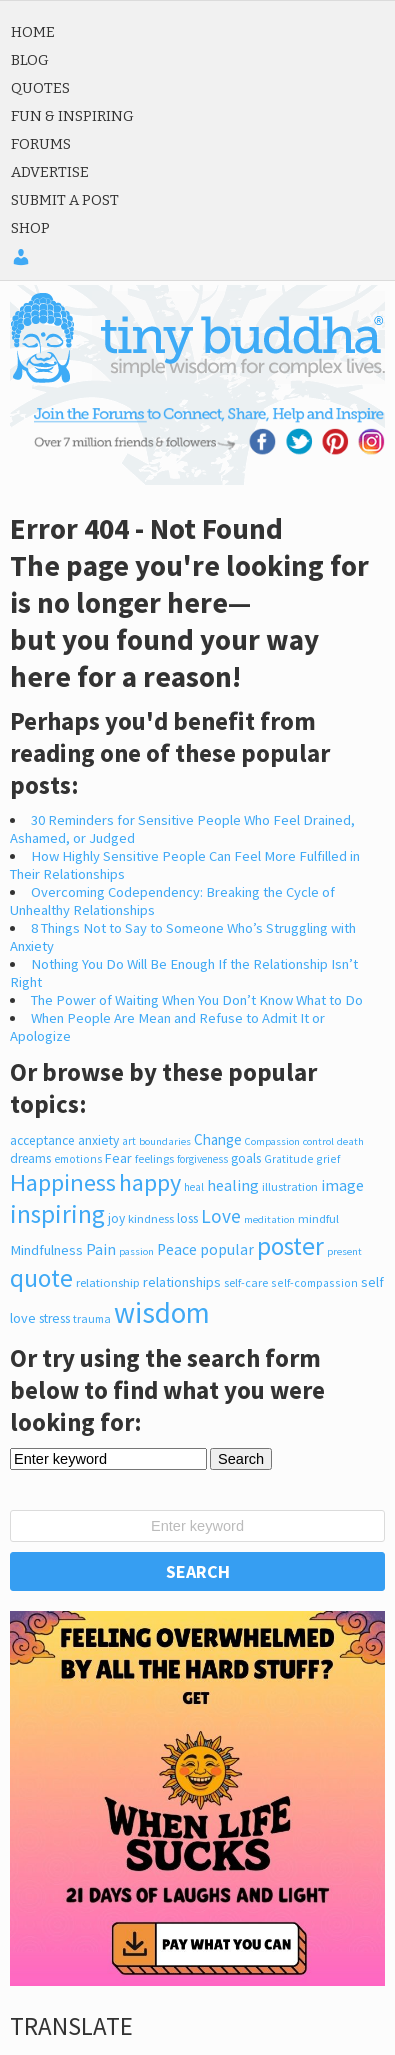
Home (33, 32)
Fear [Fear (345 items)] (118, 1158)
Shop (30, 228)
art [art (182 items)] (129, 1141)
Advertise (50, 172)
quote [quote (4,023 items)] (41, 1278)
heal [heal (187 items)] (194, 1187)
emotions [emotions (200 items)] (78, 1159)
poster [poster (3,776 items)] (290, 1246)
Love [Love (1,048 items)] (221, 1216)
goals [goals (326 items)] (246, 1158)
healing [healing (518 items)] (233, 1185)
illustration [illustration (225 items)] (290, 1186)
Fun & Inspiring (72, 116)
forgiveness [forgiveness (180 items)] (202, 1159)
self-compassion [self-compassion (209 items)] (314, 1282)
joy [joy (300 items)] (116, 1218)
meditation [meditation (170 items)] (269, 1219)
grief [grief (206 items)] (328, 1158)
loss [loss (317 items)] (187, 1218)
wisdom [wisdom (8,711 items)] (162, 1312)
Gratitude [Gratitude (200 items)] (288, 1159)
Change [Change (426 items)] (218, 1139)
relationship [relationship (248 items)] (108, 1282)
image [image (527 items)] (342, 1185)
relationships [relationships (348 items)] (182, 1282)
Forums (41, 144)
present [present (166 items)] (344, 1251)
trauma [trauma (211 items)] (92, 1318)
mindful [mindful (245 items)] (318, 1218)
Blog (30, 60)
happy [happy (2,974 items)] (150, 1182)
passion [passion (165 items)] (136, 1251)
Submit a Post (65, 200)
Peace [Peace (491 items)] (177, 1249)
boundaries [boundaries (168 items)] (165, 1141)
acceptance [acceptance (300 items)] (42, 1140)
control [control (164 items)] (318, 1141)
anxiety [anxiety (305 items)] (98, 1140)
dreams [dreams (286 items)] (30, 1158)
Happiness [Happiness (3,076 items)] (63, 1182)
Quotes (40, 88)
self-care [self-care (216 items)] (246, 1282)
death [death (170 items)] (350, 1141)
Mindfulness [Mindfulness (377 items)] (46, 1250)
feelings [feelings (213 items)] (154, 1158)
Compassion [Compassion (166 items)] (272, 1141)
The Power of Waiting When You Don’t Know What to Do (197, 1000)
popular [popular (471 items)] (227, 1249)
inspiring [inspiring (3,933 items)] (57, 1214)
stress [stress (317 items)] (54, 1318)
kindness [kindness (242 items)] (151, 1218)
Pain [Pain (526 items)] (101, 1249)
